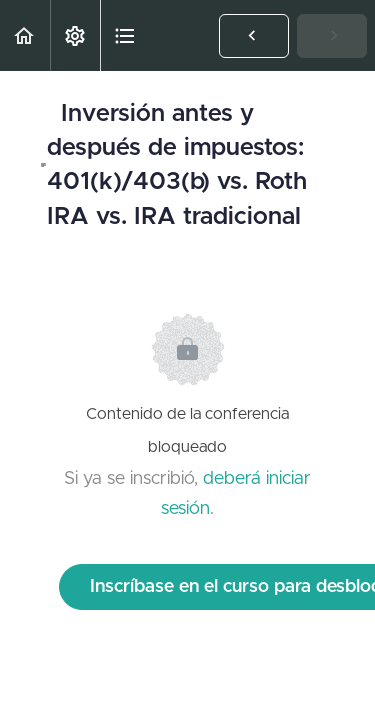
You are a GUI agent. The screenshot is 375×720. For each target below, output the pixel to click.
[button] (25, 35)
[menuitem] (75, 35)
